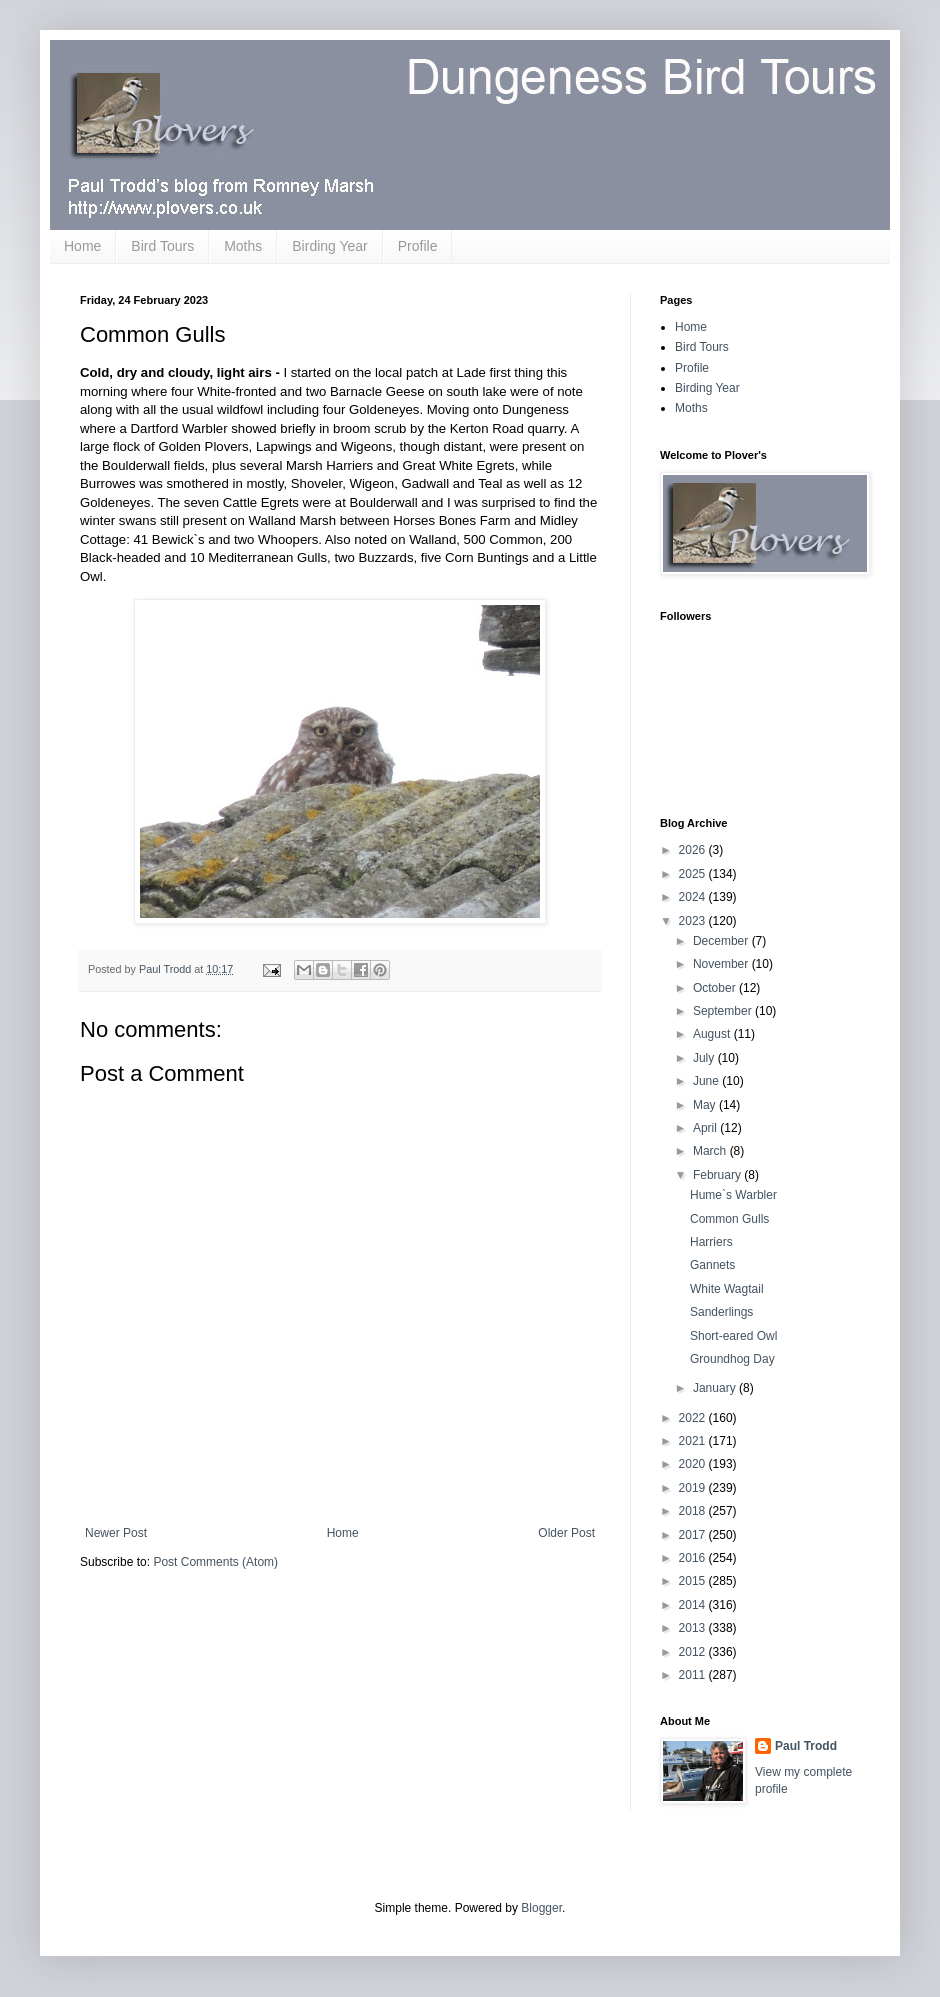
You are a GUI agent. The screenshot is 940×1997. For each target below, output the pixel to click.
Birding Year (330, 246)
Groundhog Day (732, 1359)
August (713, 1034)
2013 (694, 1628)
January (716, 1388)
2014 (694, 1605)
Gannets (712, 1265)
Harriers (711, 1242)
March (711, 1151)
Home (82, 246)
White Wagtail (727, 1289)
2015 (694, 1581)
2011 (694, 1675)
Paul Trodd (806, 1746)
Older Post (566, 1533)
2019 (694, 1488)
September (724, 1011)
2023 (694, 921)
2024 (694, 897)
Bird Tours (162, 246)
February (718, 1175)
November (722, 964)
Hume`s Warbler (733, 1195)
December (722, 941)
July (705, 1058)
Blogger (541, 1908)
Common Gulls (729, 1219)
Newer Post (116, 1533)
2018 (694, 1511)
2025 (694, 874)
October (716, 988)
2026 (694, 850)
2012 (694, 1652)
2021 (694, 1441)
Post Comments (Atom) (215, 1562)
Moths (243, 246)
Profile (418, 246)
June (707, 1081)
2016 (694, 1558)
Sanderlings (721, 1312)
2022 (694, 1418)
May (706, 1105)
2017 (694, 1535)
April (706, 1128)
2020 (694, 1464)
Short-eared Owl (733, 1336)
